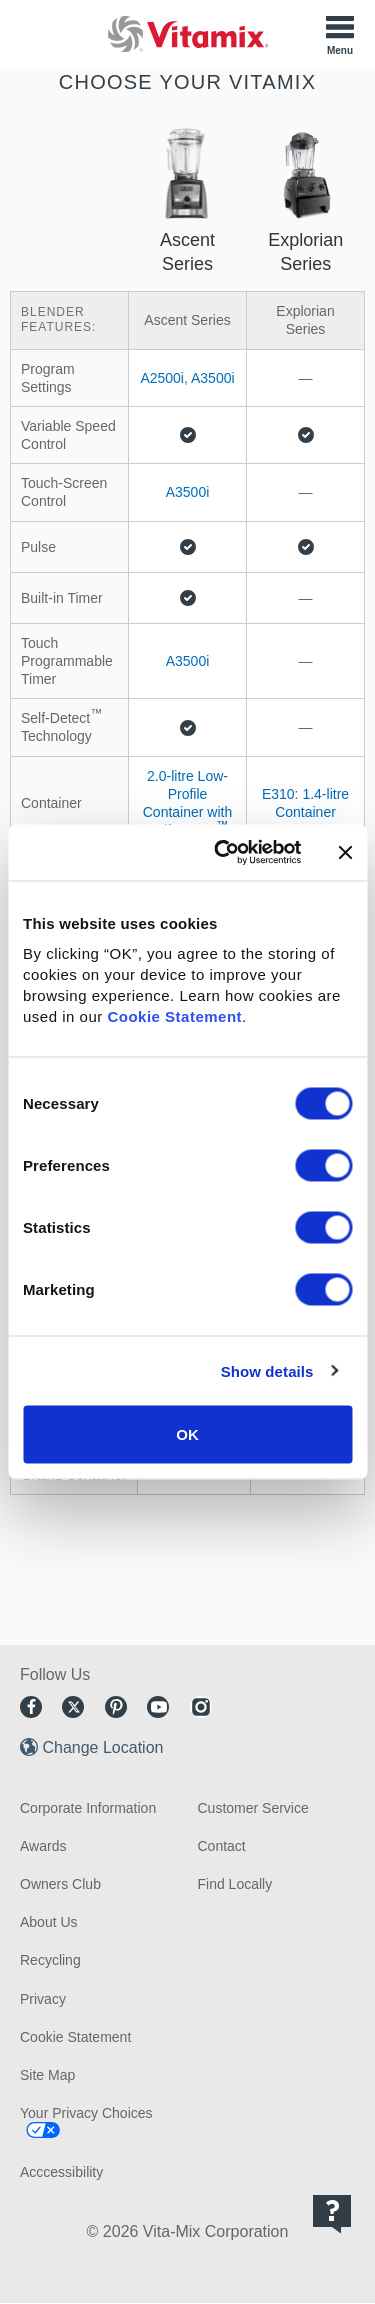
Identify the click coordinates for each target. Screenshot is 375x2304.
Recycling (50, 1960)
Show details (267, 1370)
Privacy (43, 1999)
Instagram (201, 1707)
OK (187, 1434)
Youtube (158, 1707)
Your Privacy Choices (86, 2113)
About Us (49, 1922)
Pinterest (116, 1707)
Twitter (73, 1707)
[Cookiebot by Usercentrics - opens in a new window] (223, 853)
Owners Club (60, 1884)
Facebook (31, 1707)
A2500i (162, 378)
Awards (43, 1846)
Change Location (102, 1747)
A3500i (213, 378)
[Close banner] (345, 852)
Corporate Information (88, 1808)
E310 (278, 794)
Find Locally (235, 1884)
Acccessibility (61, 2172)
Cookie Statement (174, 1016)
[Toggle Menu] (340, 34)
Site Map (47, 2075)
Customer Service (253, 1808)
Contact (222, 1846)
